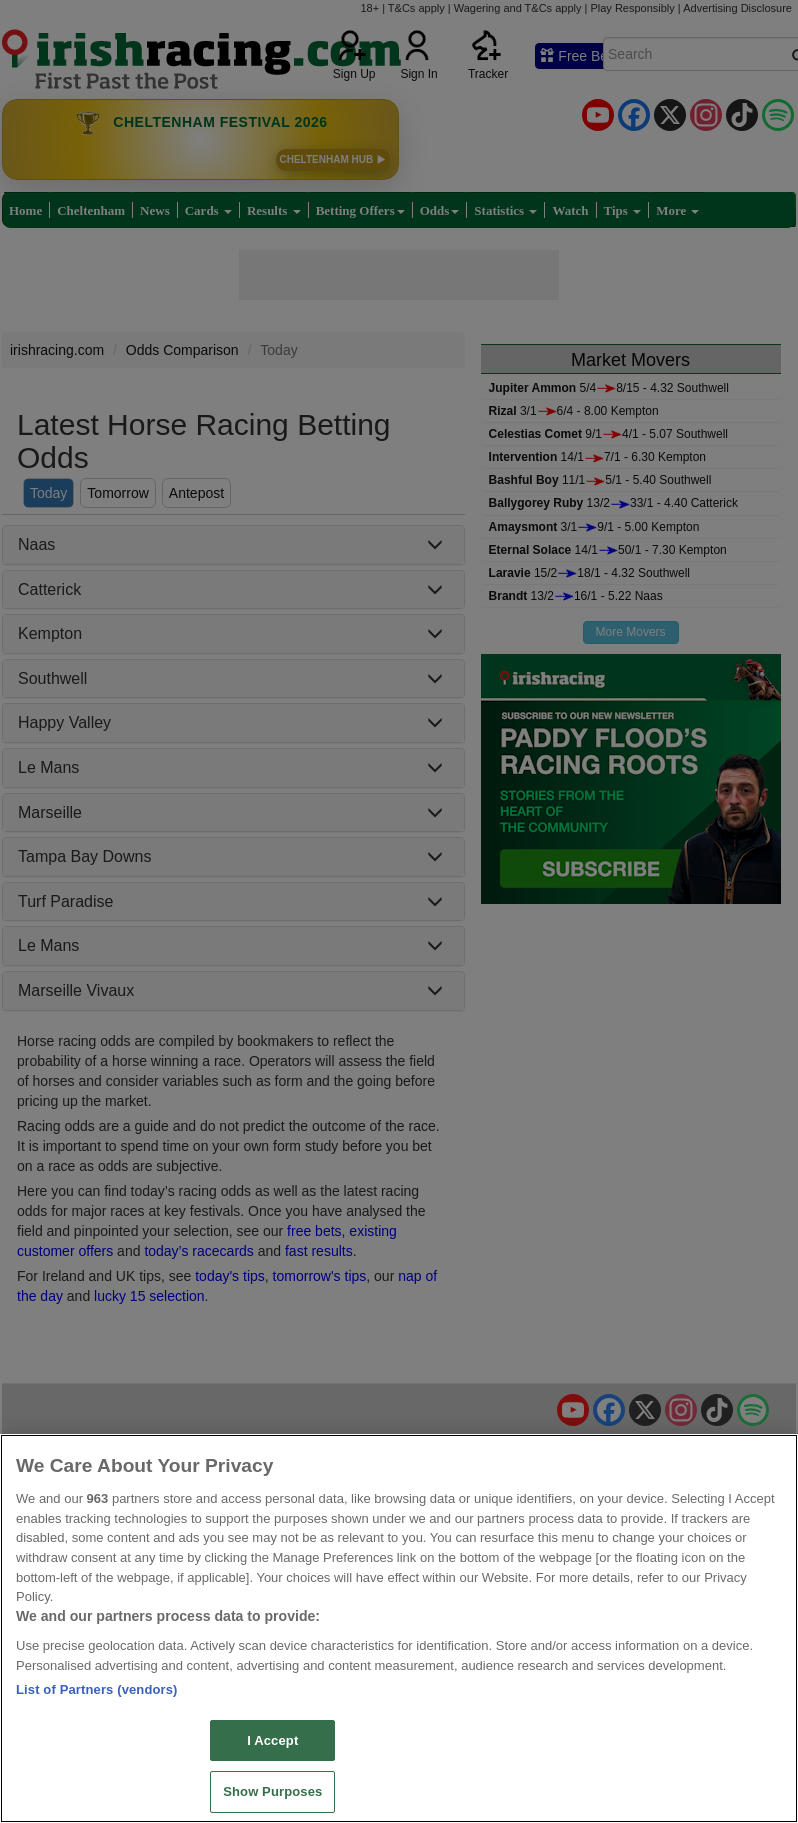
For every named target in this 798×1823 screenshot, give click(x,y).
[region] (399, 1628)
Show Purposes (272, 1791)
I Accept (272, 1740)
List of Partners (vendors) (97, 1689)
